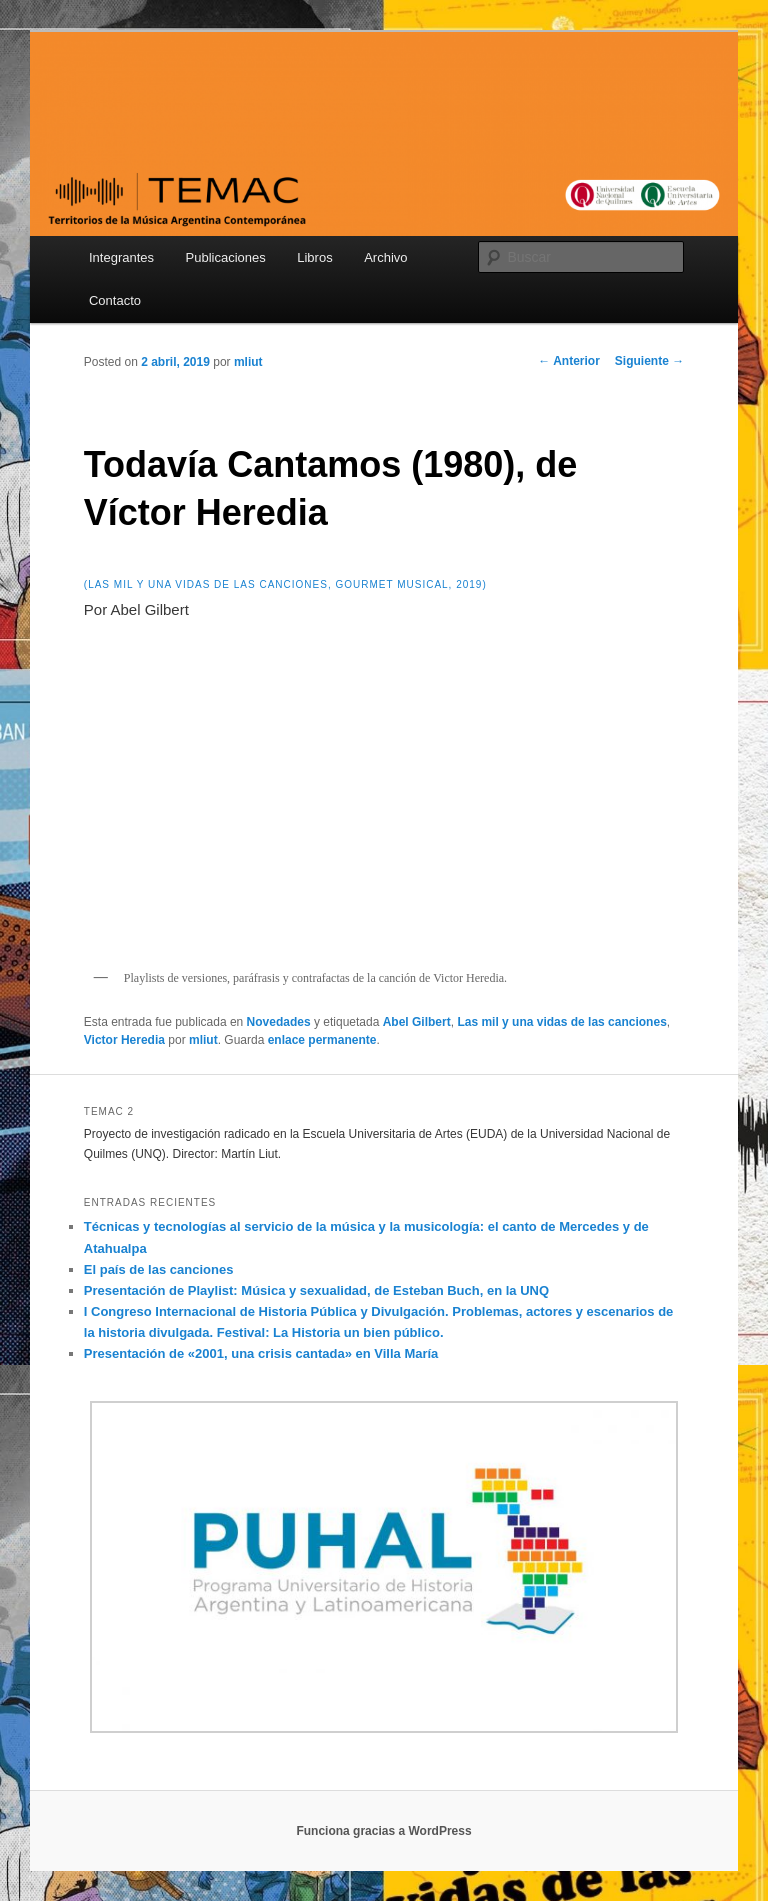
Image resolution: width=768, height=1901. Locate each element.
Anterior (569, 361)
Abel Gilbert (417, 1022)
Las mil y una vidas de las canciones (561, 1022)
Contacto (115, 300)
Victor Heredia (124, 1040)
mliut (248, 362)
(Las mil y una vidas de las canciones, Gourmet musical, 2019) (285, 584)
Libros (314, 257)
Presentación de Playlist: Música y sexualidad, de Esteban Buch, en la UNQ (316, 1290)
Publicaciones (226, 257)
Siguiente (649, 361)
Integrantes (121, 257)
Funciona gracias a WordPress (383, 1831)
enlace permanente (322, 1040)
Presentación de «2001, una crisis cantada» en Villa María (261, 1353)
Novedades (279, 1022)
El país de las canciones (159, 1269)
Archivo (385, 257)
